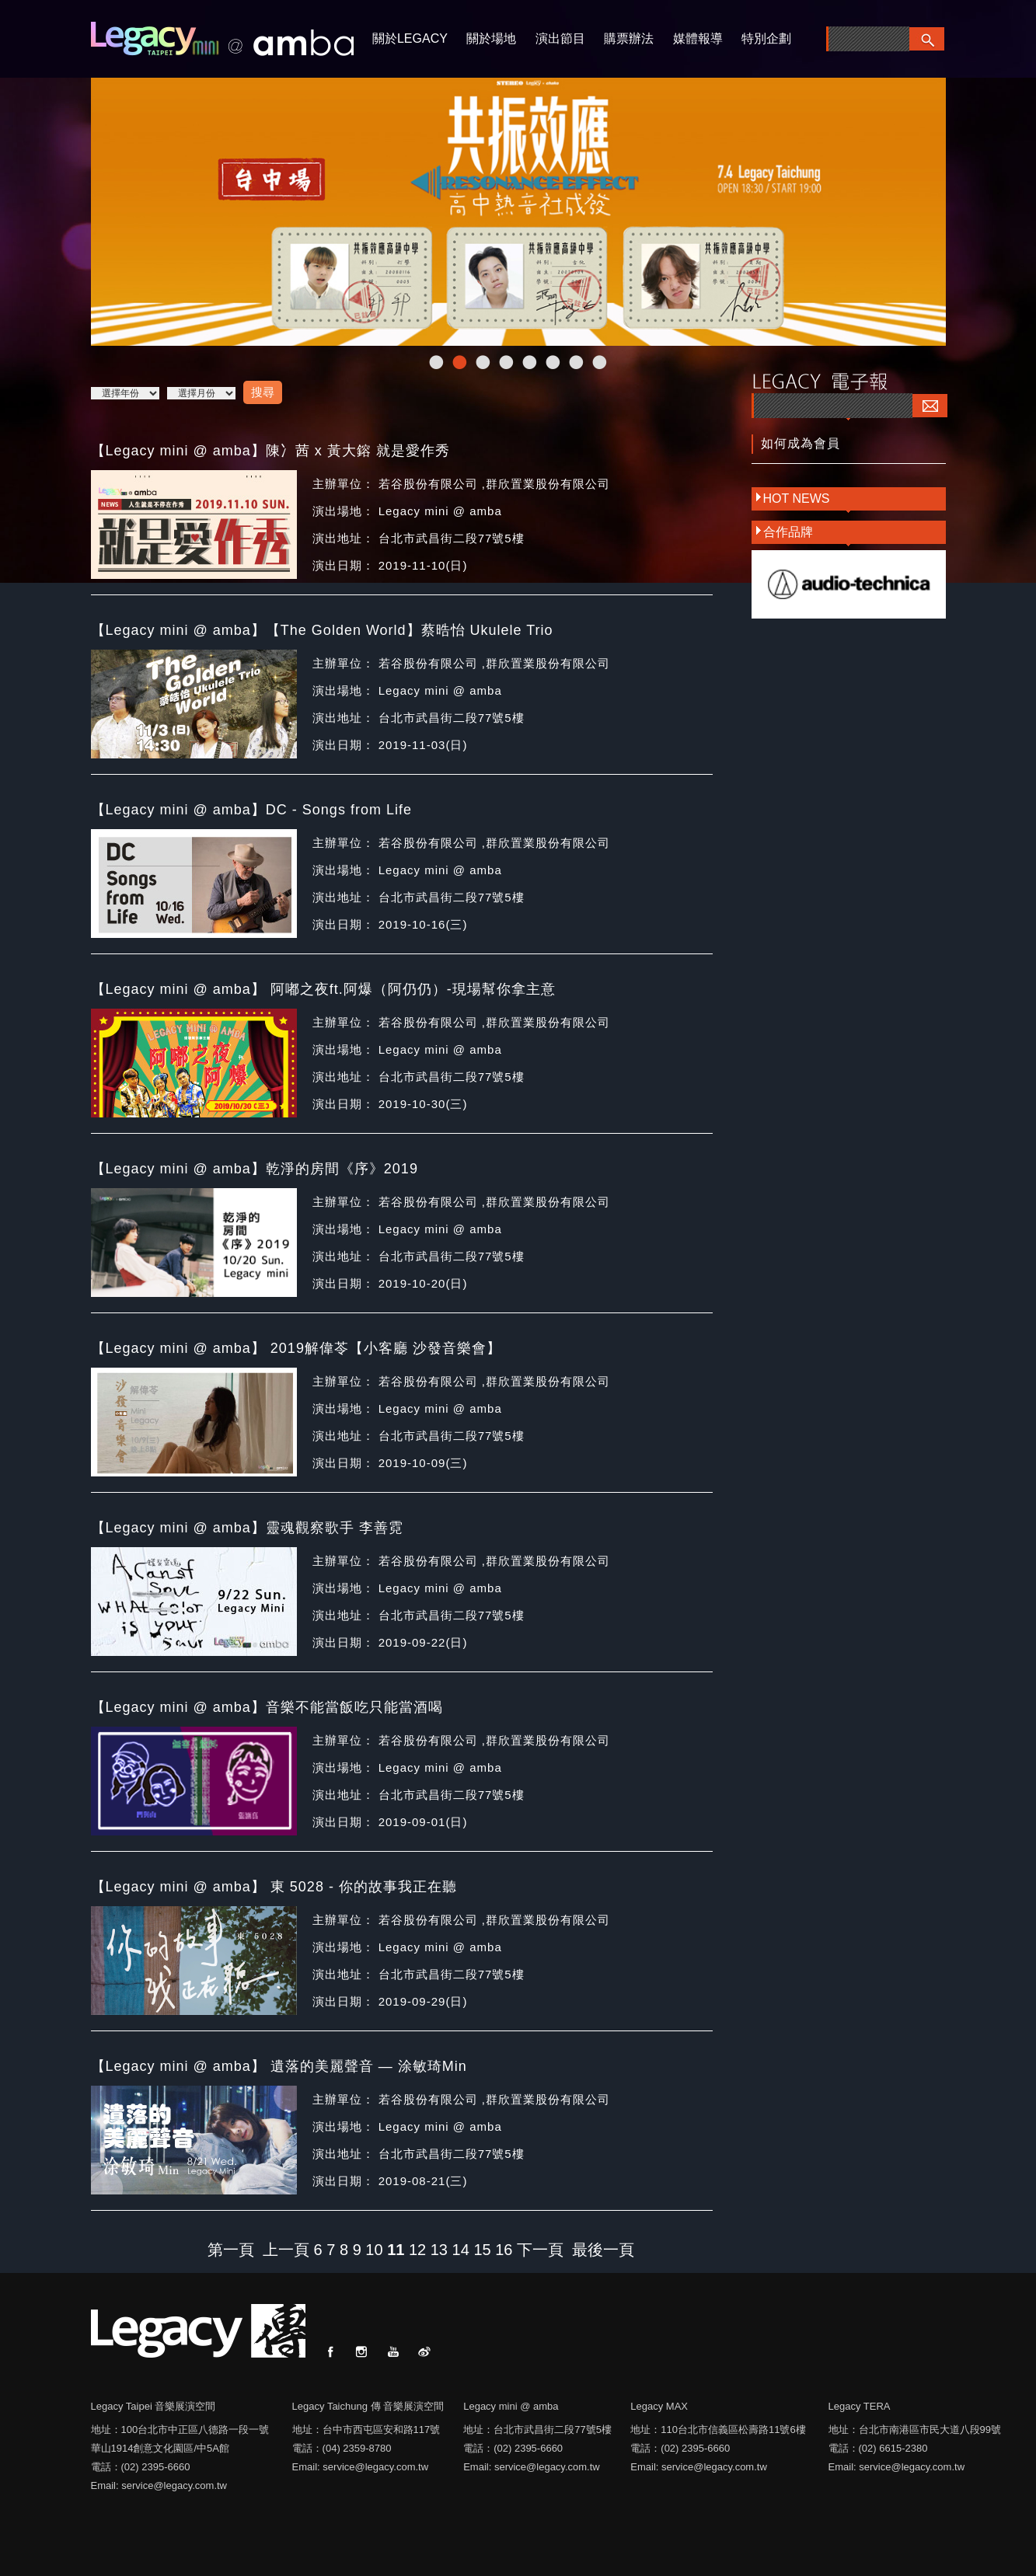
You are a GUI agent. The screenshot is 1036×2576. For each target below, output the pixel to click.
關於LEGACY (410, 38)
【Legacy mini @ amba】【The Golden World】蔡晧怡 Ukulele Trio (322, 630)
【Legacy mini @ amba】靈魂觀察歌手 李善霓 (247, 1527)
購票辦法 (629, 38)
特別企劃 (766, 38)
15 (481, 2249)
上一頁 (286, 2249)
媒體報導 (698, 38)
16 (503, 2249)
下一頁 (540, 2249)
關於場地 (491, 38)
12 (417, 2249)
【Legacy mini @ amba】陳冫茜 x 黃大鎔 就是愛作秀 (270, 450)
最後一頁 (603, 2249)
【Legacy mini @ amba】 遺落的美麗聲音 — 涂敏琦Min (279, 2066)
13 (439, 2249)
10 (373, 2249)
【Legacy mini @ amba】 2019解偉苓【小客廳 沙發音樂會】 (296, 1348)
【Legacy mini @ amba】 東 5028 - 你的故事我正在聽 (274, 1887)
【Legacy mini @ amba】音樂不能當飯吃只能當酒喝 (267, 1707)
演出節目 (560, 38)
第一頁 (231, 2249)
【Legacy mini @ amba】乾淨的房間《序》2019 (254, 1168)
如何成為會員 (800, 443)
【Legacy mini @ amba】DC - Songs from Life (251, 809)
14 (460, 2249)
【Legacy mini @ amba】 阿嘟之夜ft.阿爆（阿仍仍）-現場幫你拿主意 (323, 989)
